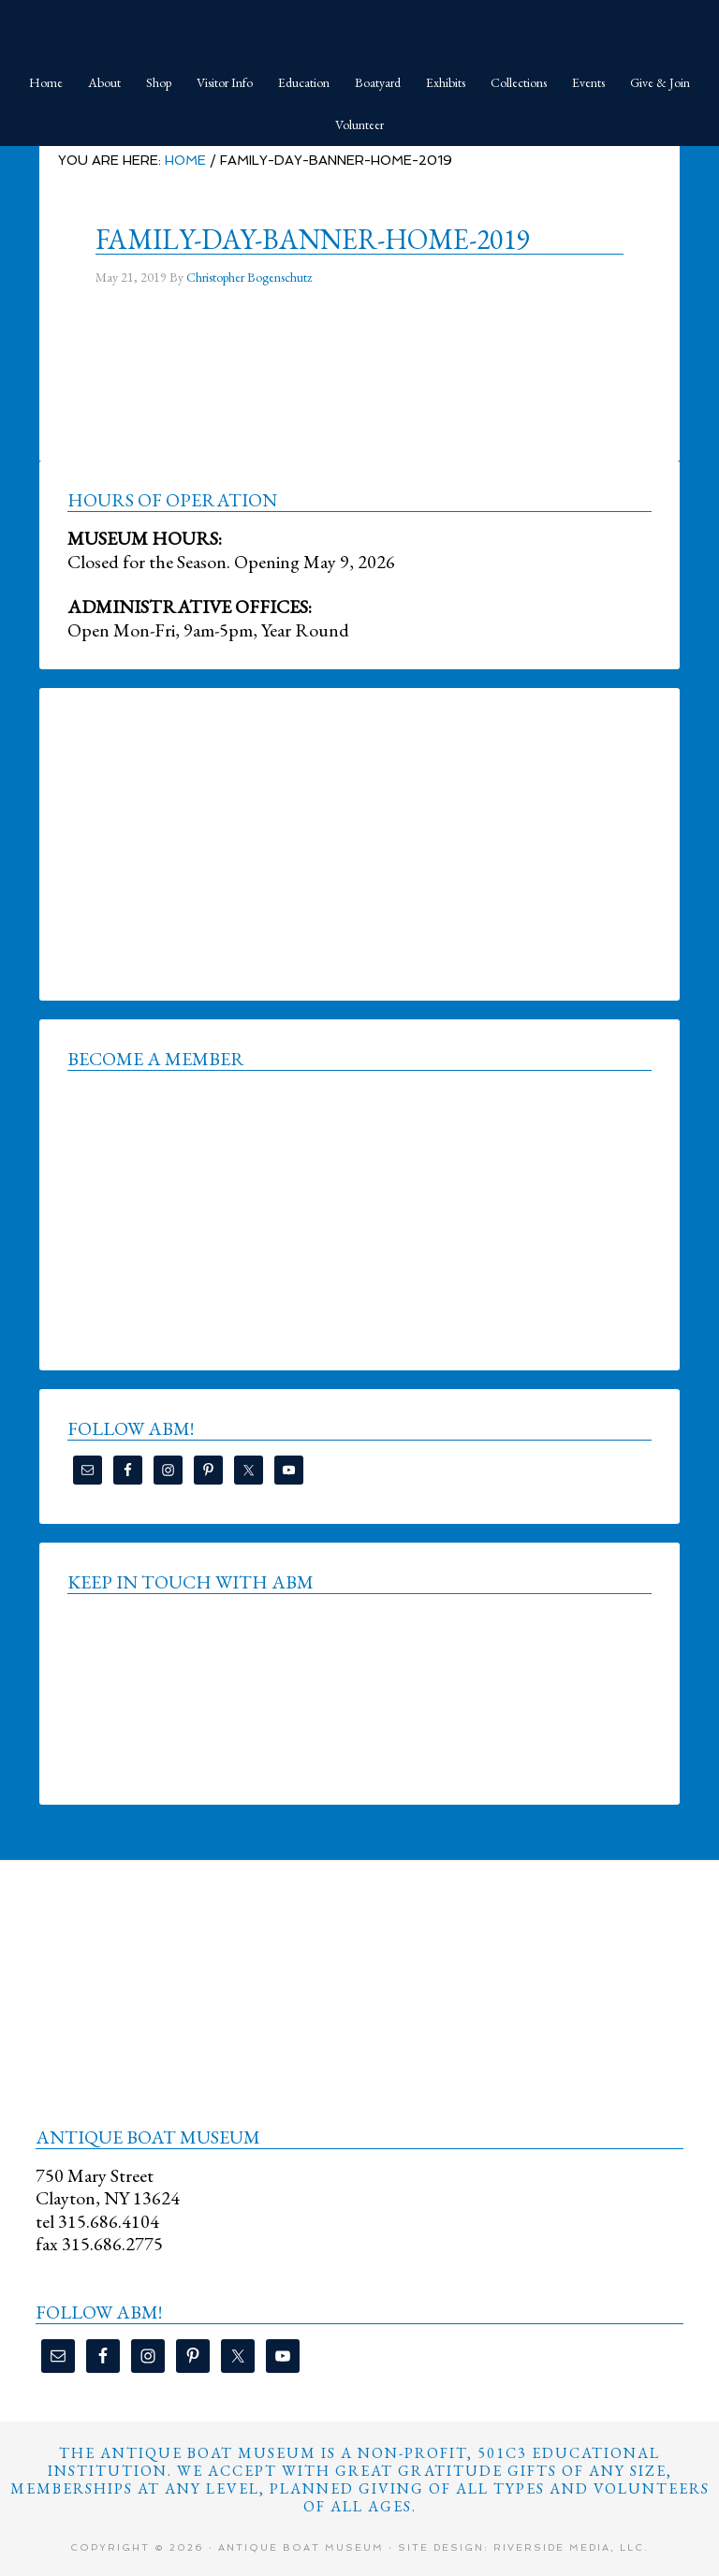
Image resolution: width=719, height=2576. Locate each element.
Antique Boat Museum (359, 28)
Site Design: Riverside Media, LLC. (523, 2547)
